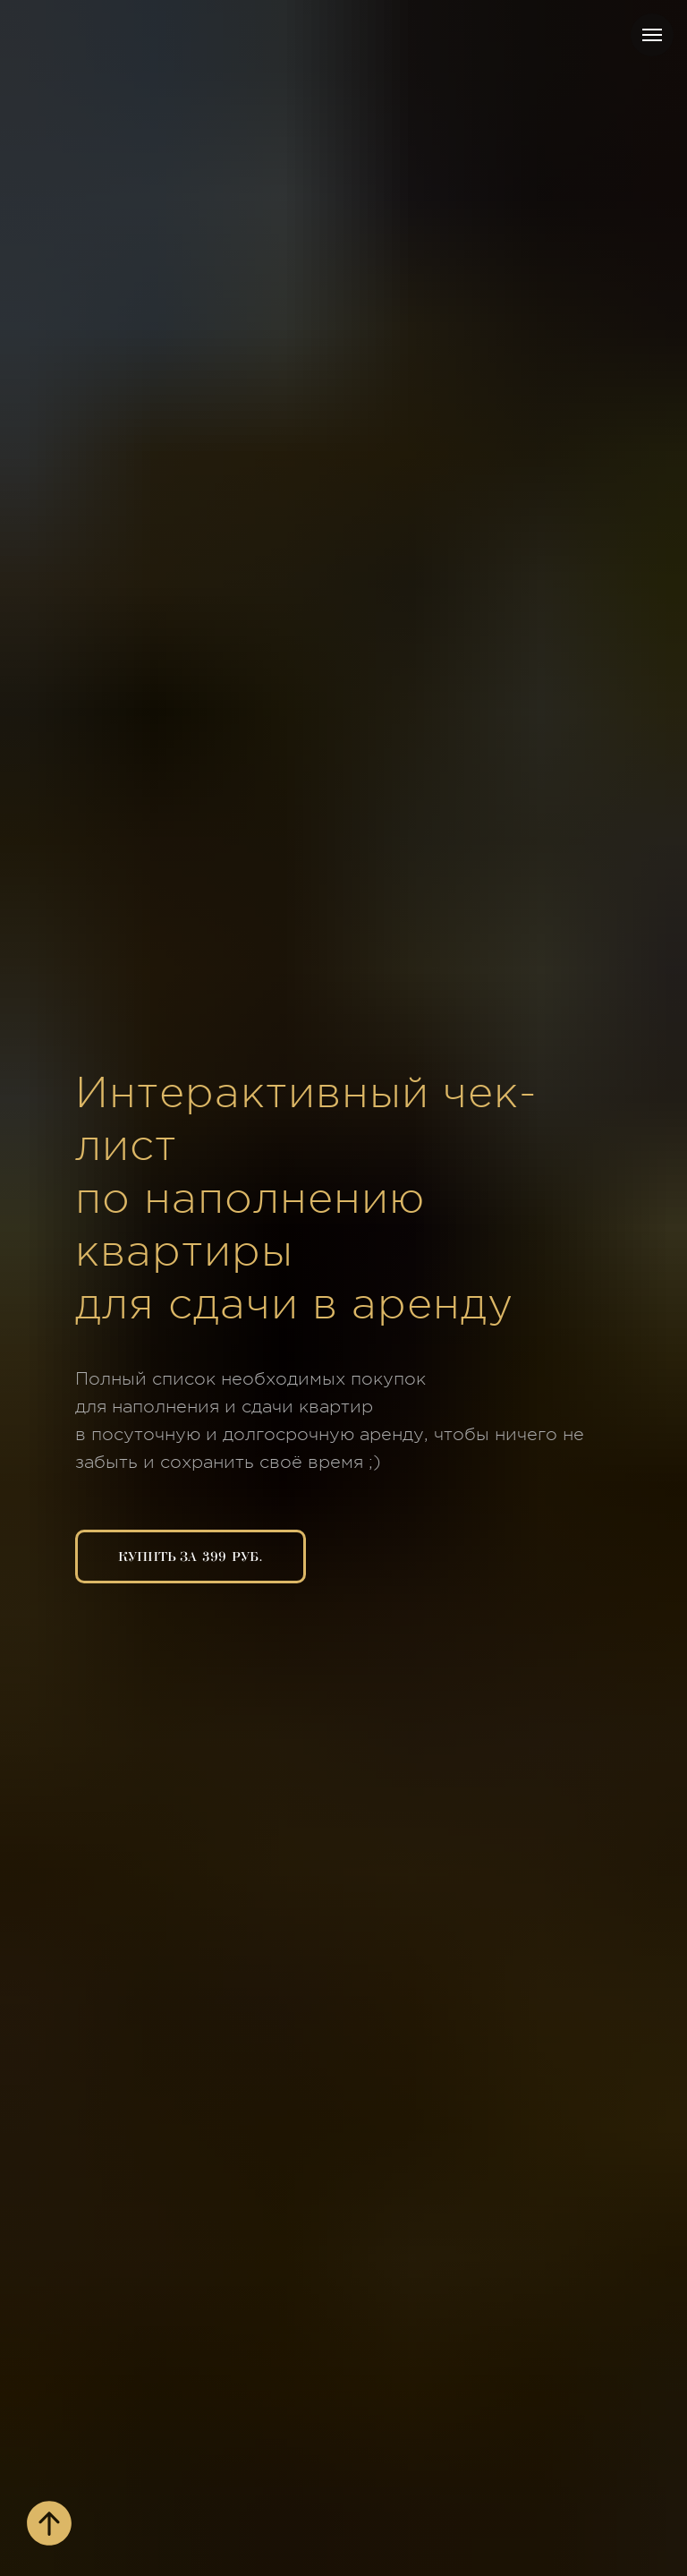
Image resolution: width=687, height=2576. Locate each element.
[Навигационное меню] (652, 35)
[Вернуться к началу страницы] (49, 2523)
